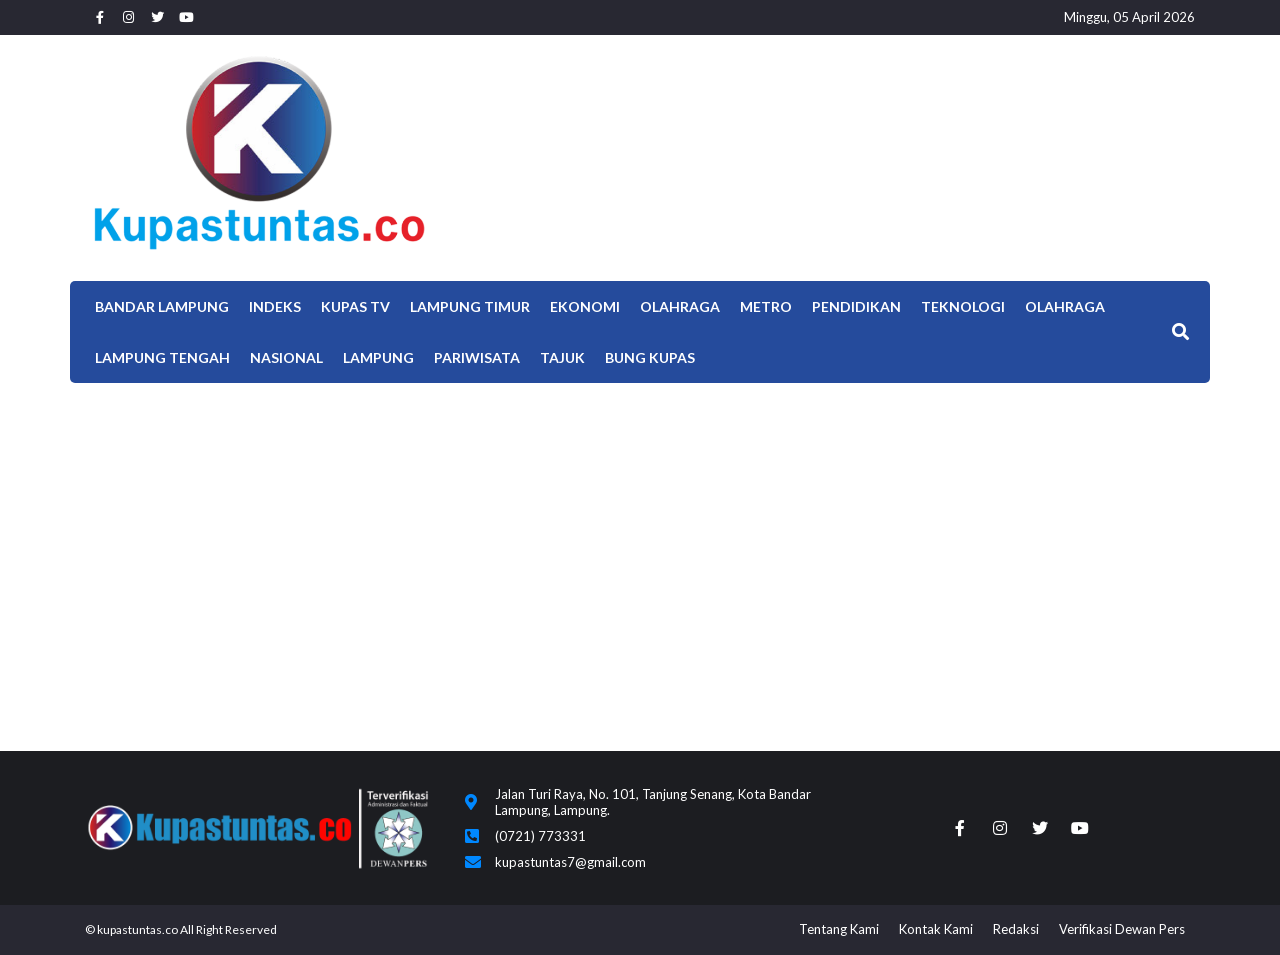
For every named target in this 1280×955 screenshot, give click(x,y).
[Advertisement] (640, 533)
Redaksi (1016, 929)
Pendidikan (856, 306)
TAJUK (562, 357)
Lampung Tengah (162, 357)
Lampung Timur (470, 306)
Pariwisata (477, 357)
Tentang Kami (839, 929)
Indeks (275, 306)
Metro (766, 306)
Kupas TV (355, 306)
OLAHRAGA (1065, 306)
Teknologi (963, 306)
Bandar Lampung (162, 306)
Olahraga (680, 306)
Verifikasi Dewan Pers (1122, 929)
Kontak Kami (936, 929)
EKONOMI (585, 306)
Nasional (286, 357)
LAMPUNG (378, 357)
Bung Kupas (650, 357)
